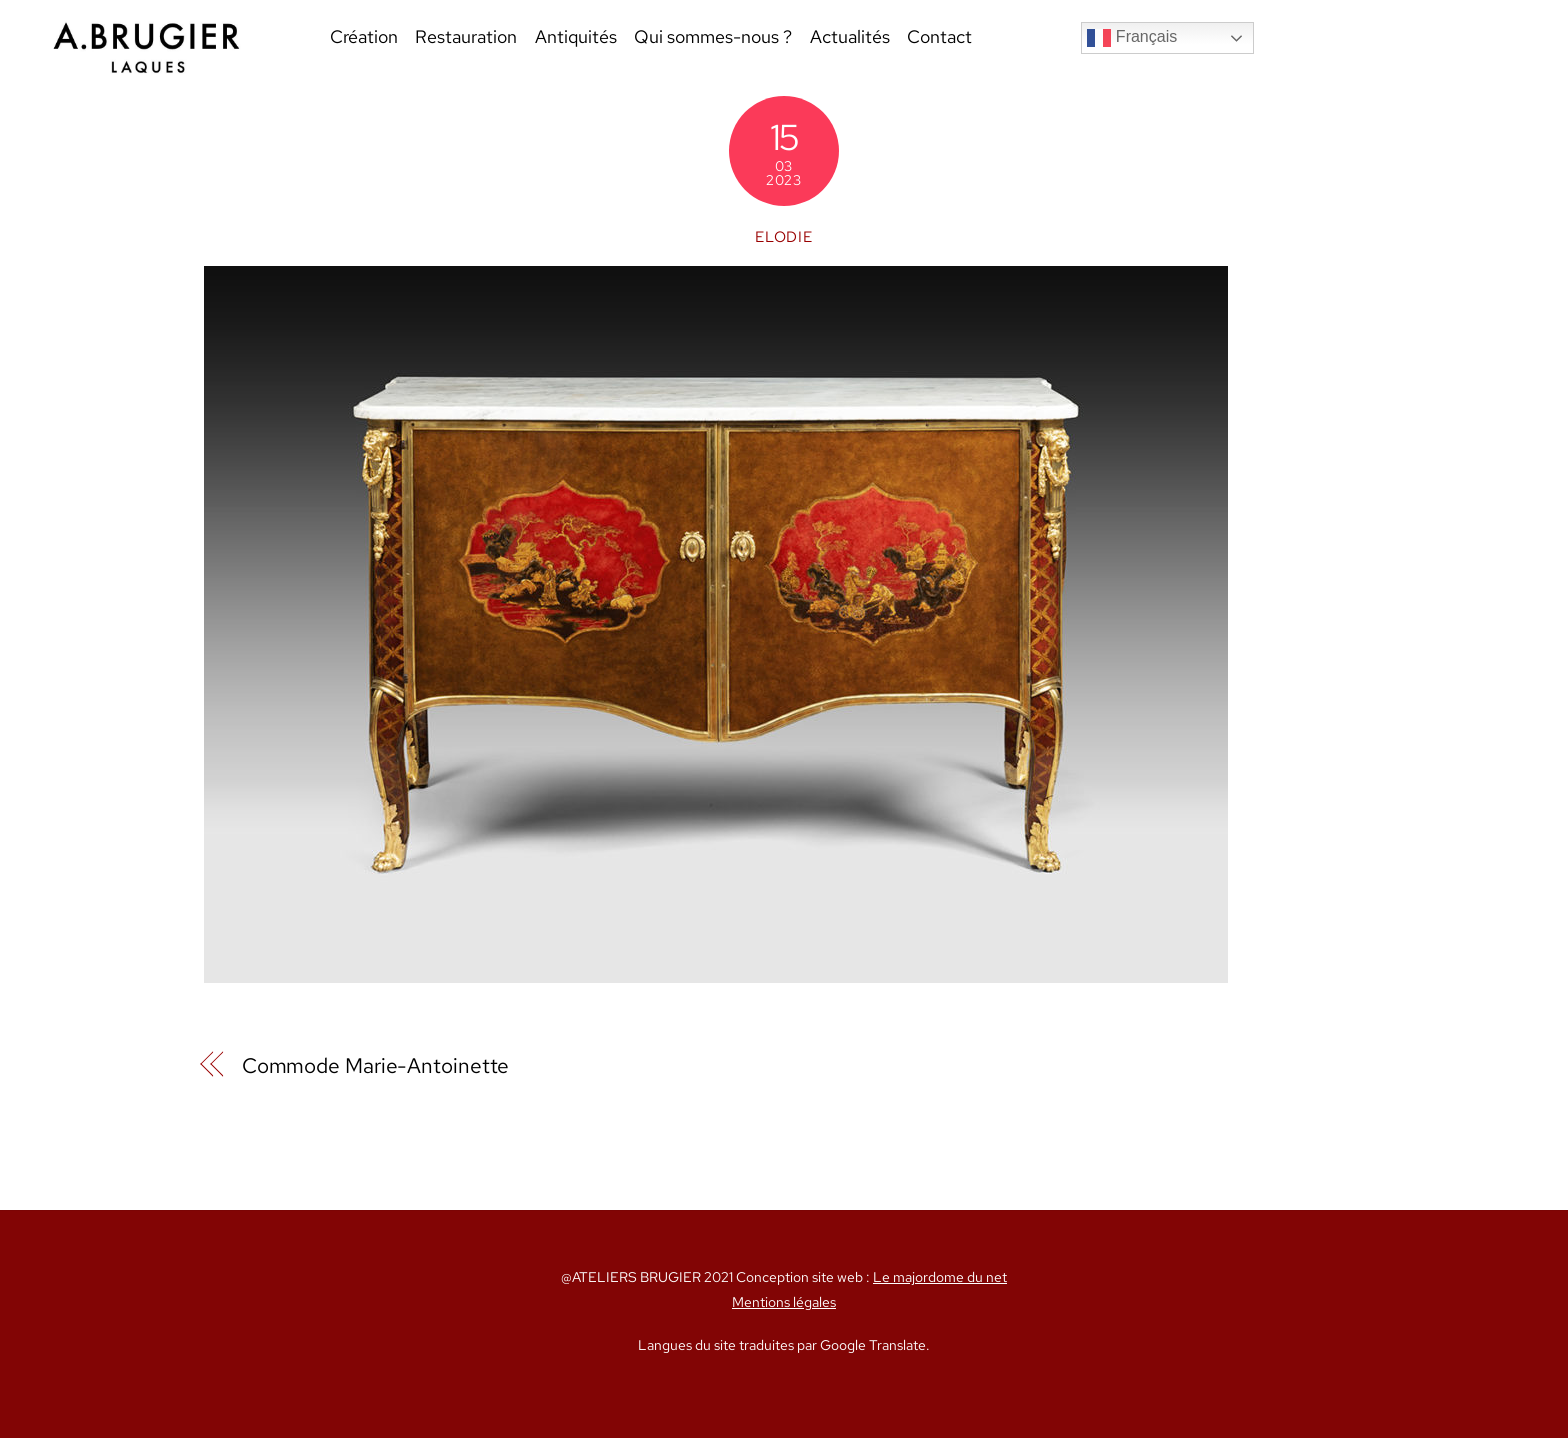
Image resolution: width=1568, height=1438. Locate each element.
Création (364, 36)
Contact (939, 36)
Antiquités (576, 36)
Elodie (783, 236)
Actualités (850, 36)
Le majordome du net (940, 1277)
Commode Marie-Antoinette (376, 1065)
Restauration (466, 36)
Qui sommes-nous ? (713, 36)
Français (1132, 38)
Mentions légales (784, 1302)
